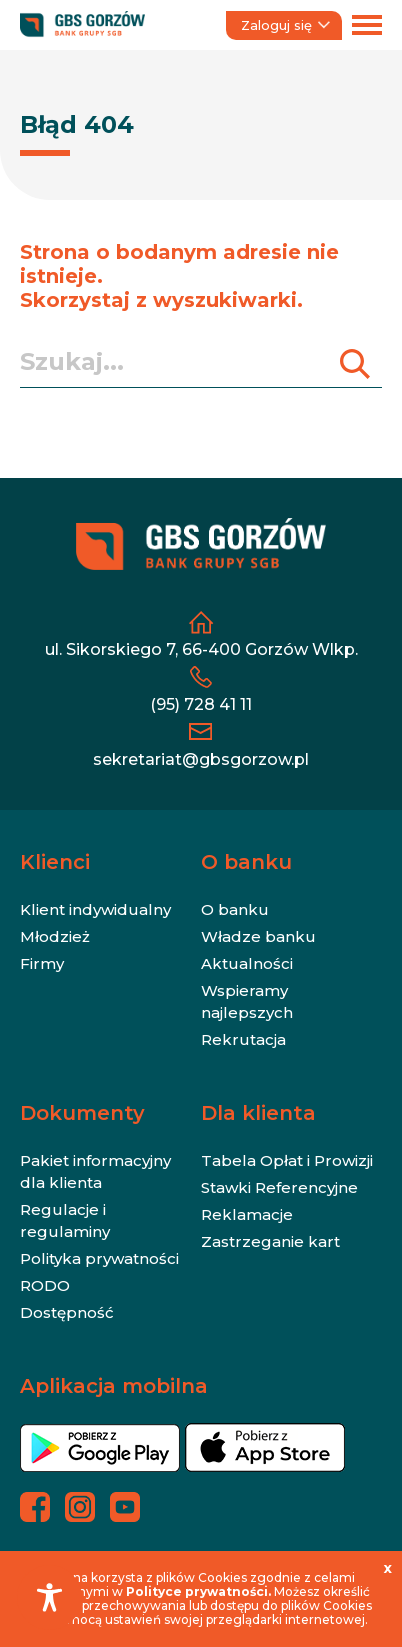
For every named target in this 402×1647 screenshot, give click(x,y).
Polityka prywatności (99, 1258)
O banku (246, 862)
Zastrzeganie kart (270, 1241)
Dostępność (67, 1312)
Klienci (55, 862)
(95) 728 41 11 (201, 704)
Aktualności (247, 963)
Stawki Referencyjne (279, 1187)
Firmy (42, 963)
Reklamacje (247, 1214)
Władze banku (258, 936)
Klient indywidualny (95, 909)
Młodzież (55, 936)
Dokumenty (82, 1113)
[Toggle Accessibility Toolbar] (49, 1597)
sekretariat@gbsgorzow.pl (201, 759)
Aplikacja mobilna (114, 1386)
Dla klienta (258, 1113)
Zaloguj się (285, 25)
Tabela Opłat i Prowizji (287, 1160)
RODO (45, 1285)
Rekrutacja (243, 1039)
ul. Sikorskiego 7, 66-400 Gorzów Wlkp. (201, 649)
